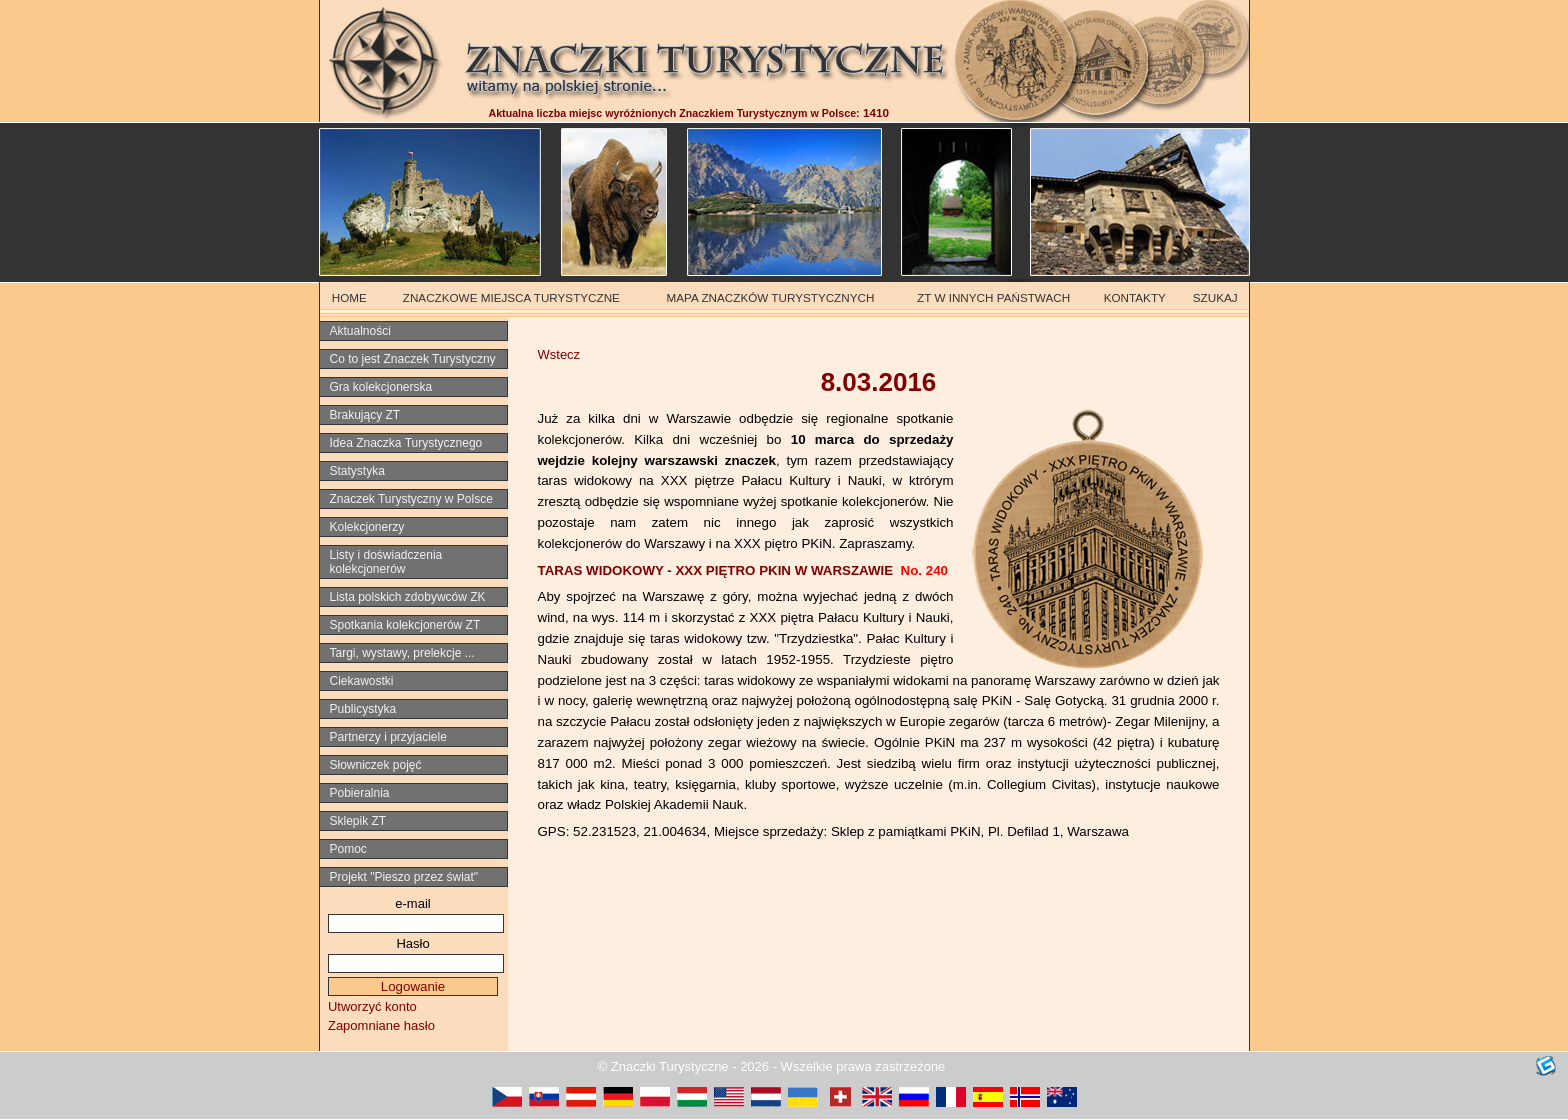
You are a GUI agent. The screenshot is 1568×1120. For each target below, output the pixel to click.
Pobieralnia (360, 793)
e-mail (412, 903)
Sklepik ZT (358, 821)
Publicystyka (363, 709)
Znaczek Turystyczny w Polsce (411, 499)
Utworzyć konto (372, 1006)
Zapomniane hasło (381, 1025)
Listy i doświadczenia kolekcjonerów (386, 562)
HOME (349, 297)
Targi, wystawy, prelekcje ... (402, 653)
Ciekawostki (362, 681)
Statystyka (357, 471)
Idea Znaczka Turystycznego (406, 443)
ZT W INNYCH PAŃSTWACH (993, 297)
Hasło (412, 943)
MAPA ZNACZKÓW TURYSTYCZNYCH (771, 297)
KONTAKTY (1135, 297)
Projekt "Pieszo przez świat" (404, 877)
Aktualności (360, 331)
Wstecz (559, 354)
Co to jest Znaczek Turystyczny (413, 359)
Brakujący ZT (365, 415)
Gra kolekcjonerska (381, 387)
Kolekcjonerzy (367, 527)
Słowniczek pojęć (376, 765)
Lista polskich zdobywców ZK (408, 597)
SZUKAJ (1215, 297)
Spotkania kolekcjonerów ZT (405, 625)
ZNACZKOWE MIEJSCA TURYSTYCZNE (511, 297)
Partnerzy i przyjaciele (388, 737)
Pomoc (348, 849)
